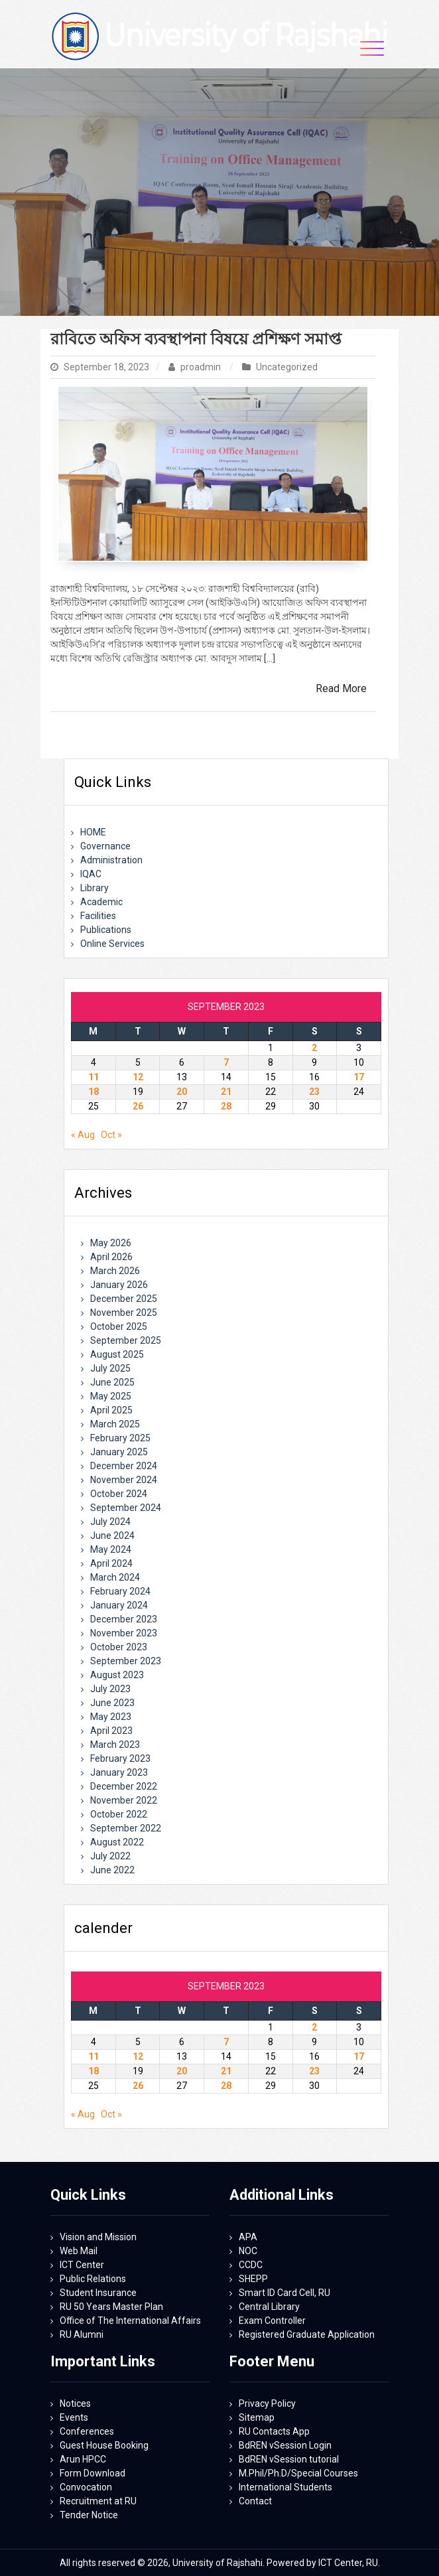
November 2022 (123, 1800)
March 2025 (115, 1424)
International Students (285, 2487)
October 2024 (118, 1493)
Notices (75, 2403)
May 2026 (110, 1243)
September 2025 (125, 1340)
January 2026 (119, 1284)
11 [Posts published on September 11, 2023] (93, 1077)
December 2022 (123, 1786)
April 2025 (111, 1410)
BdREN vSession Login (285, 2445)
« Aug (83, 1134)
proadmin (195, 367)
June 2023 (112, 1702)
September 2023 (125, 1661)
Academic (101, 901)
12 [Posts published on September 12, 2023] (138, 1077)
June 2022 (112, 1870)
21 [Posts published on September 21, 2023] (226, 1091)
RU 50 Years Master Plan (111, 2306)
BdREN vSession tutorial (289, 2459)
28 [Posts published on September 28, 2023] (226, 1106)
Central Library (269, 2306)
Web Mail (78, 2251)
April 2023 (111, 1730)
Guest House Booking (104, 2445)
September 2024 (125, 1507)
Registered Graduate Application (307, 2334)
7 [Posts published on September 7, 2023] (226, 1062)
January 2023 (119, 1772)
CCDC (251, 2264)
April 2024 (111, 1563)
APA (248, 2237)
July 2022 (110, 1856)
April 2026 (111, 1257)
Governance (105, 846)
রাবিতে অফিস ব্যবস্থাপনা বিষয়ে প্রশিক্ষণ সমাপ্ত (196, 339)
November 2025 (123, 1312)
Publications (105, 929)
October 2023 (118, 1647)
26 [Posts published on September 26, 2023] (138, 1106)
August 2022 (117, 1842)
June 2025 (112, 1382)
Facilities (98, 915)
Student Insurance (98, 2292)
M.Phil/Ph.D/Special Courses (298, 2473)
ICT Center (82, 2264)
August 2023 (117, 1675)
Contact (255, 2501)
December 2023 (123, 1619)
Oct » (111, 1134)
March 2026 (115, 1270)
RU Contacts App (274, 2431)
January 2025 (119, 1452)
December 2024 (123, 1466)
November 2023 (123, 1633)
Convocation (86, 2487)
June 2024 (112, 1535)
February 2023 (120, 1758)
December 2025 (123, 1298)
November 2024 (123, 1479)
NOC (248, 2251)
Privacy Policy (267, 2403)
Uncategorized (287, 367)
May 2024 (110, 1549)
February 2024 (120, 1591)
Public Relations (93, 2278)
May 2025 (110, 1396)
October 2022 (118, 1814)
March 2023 (115, 1744)
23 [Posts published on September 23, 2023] (314, 1091)
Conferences (87, 2431)
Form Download (92, 2473)
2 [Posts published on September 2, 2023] (314, 1047)
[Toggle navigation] (372, 48)
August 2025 (117, 1354)
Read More (341, 688)
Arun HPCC (83, 2459)
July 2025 (110, 1368)
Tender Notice (89, 2515)
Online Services (112, 943)
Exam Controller (272, 2320)
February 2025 (120, 1438)
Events (74, 2417)
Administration (111, 860)
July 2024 (110, 1521)
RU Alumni (81, 2334)
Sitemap (257, 2417)
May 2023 (110, 1716)
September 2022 (125, 1828)
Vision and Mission (98, 2237)
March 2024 (115, 1577)
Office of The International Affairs (130, 2320)
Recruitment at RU (98, 2501)
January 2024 (119, 1605)
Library (94, 888)
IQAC (90, 874)
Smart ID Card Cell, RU (284, 2292)
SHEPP (253, 2278)
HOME (93, 832)
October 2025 (118, 1326)
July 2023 (110, 1688)
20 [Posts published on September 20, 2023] (181, 1091)
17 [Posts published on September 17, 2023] (358, 1077)
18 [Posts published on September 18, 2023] (93, 1091)
